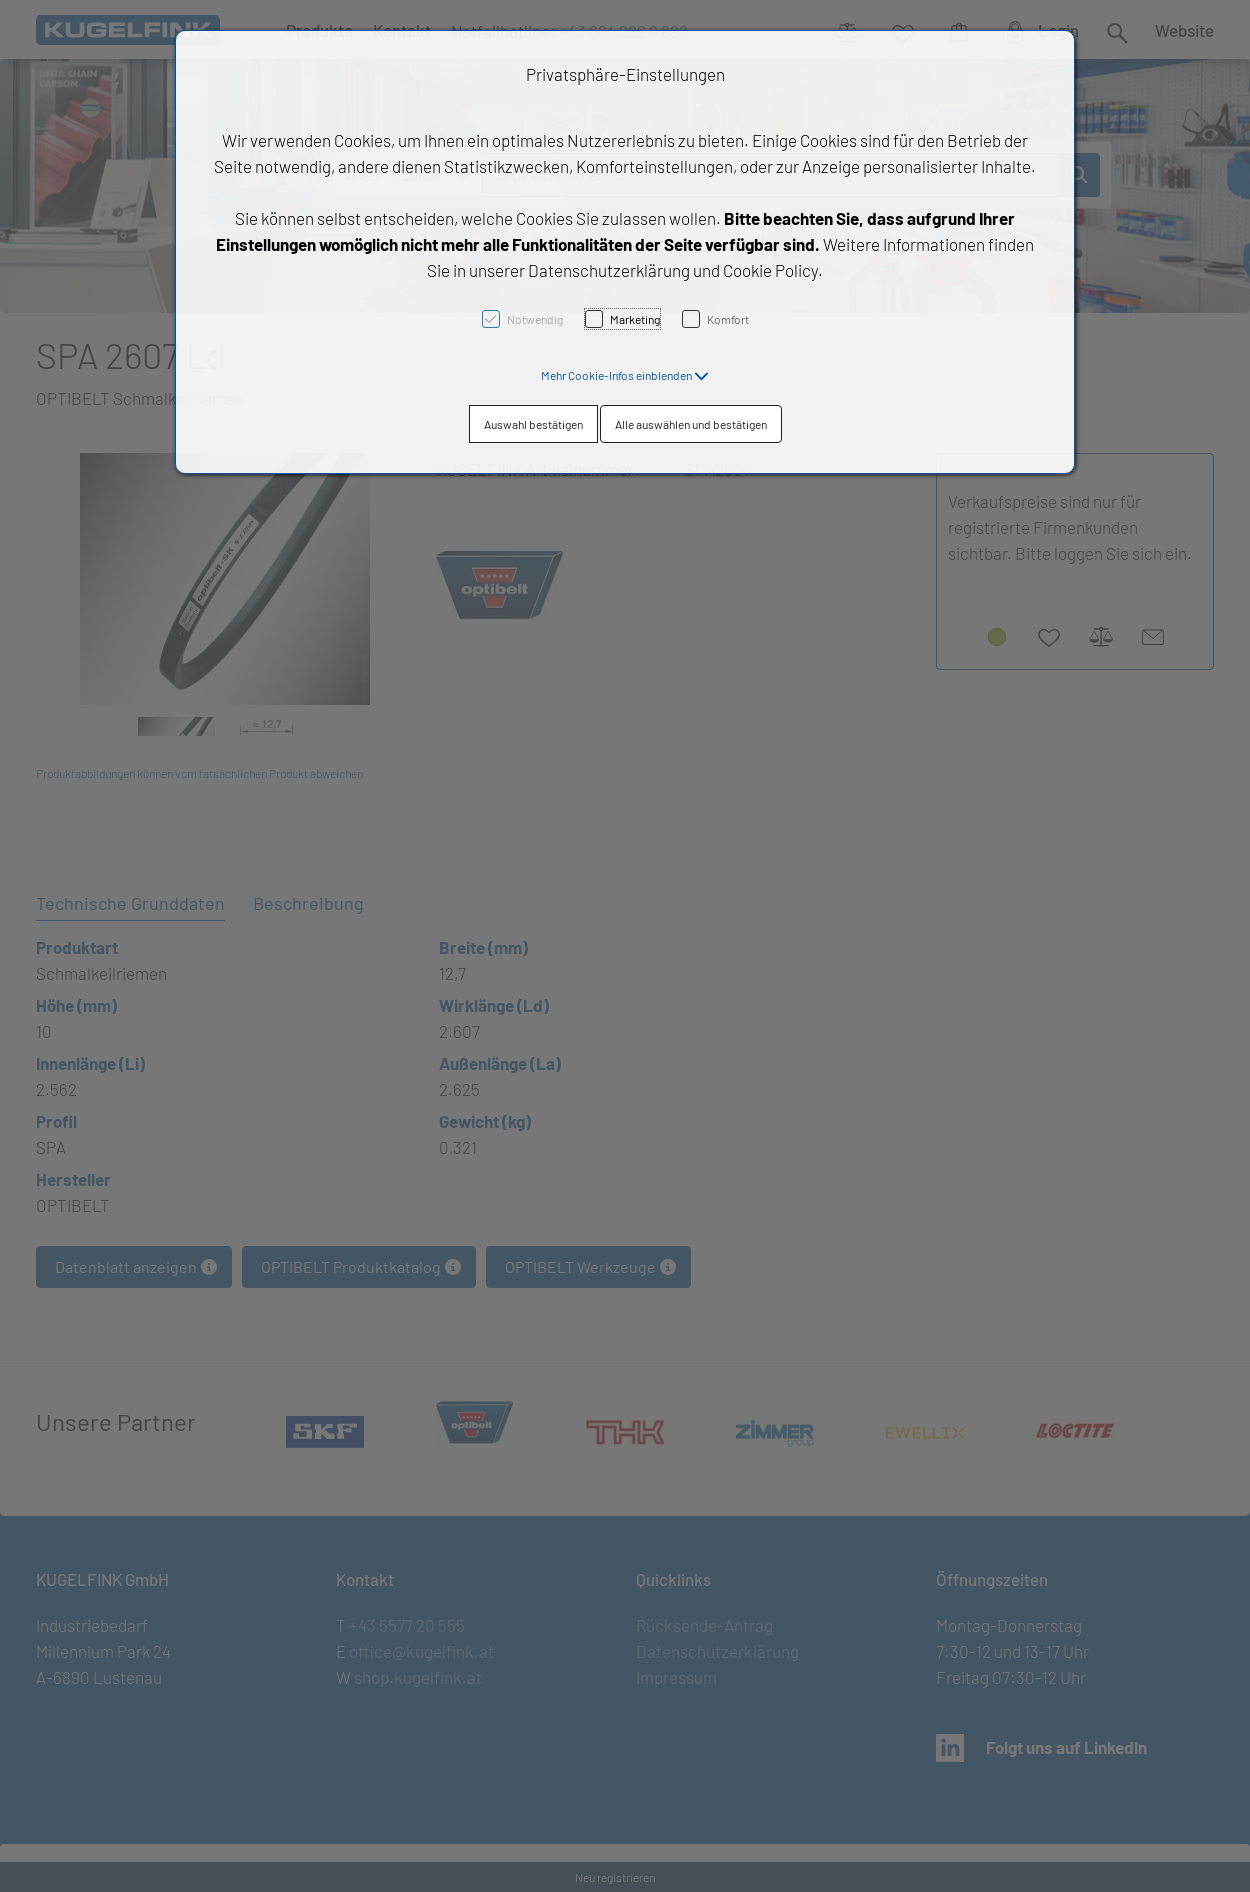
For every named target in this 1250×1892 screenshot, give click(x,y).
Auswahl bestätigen (533, 424)
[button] (625, 375)
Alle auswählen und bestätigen (691, 424)
